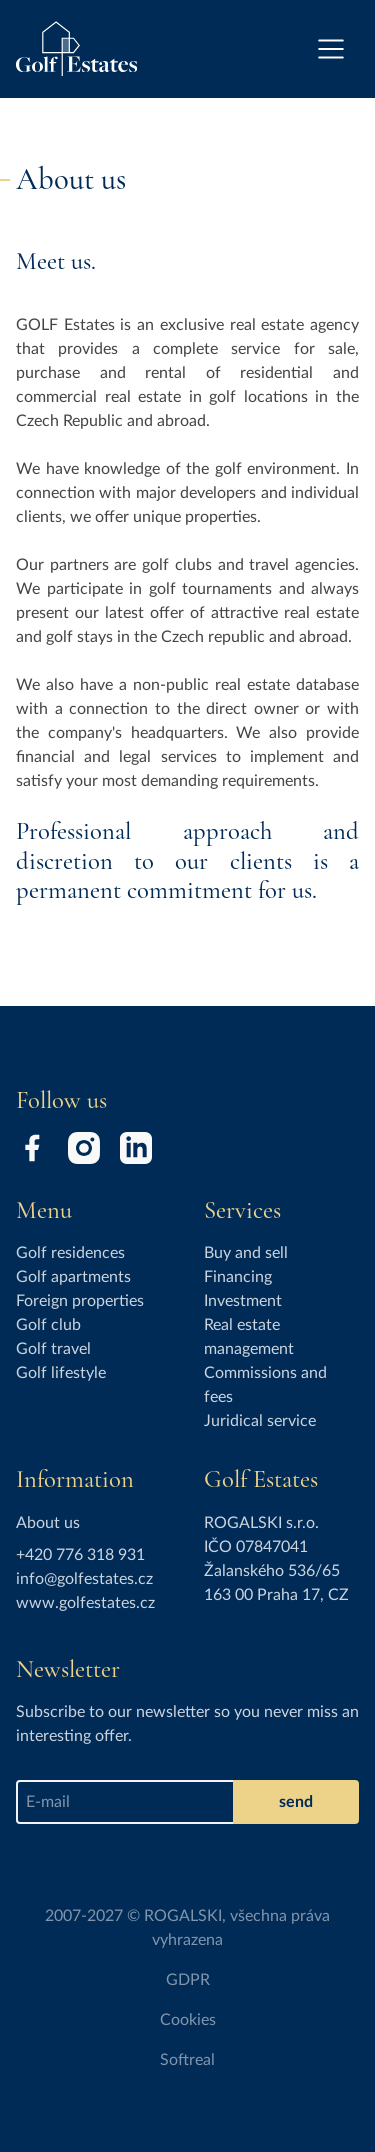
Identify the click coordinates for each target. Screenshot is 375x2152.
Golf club (48, 1325)
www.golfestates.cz (85, 1603)
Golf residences (70, 1253)
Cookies (188, 2020)
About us (48, 1523)
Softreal (187, 2060)
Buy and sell (246, 1253)
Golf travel (53, 1349)
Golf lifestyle (61, 1373)
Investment (243, 1301)
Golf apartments (73, 1277)
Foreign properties (80, 1301)
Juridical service (260, 1421)
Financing (238, 1277)
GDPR (188, 1980)
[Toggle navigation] (331, 49)
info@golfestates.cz (84, 1579)
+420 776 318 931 (80, 1555)
